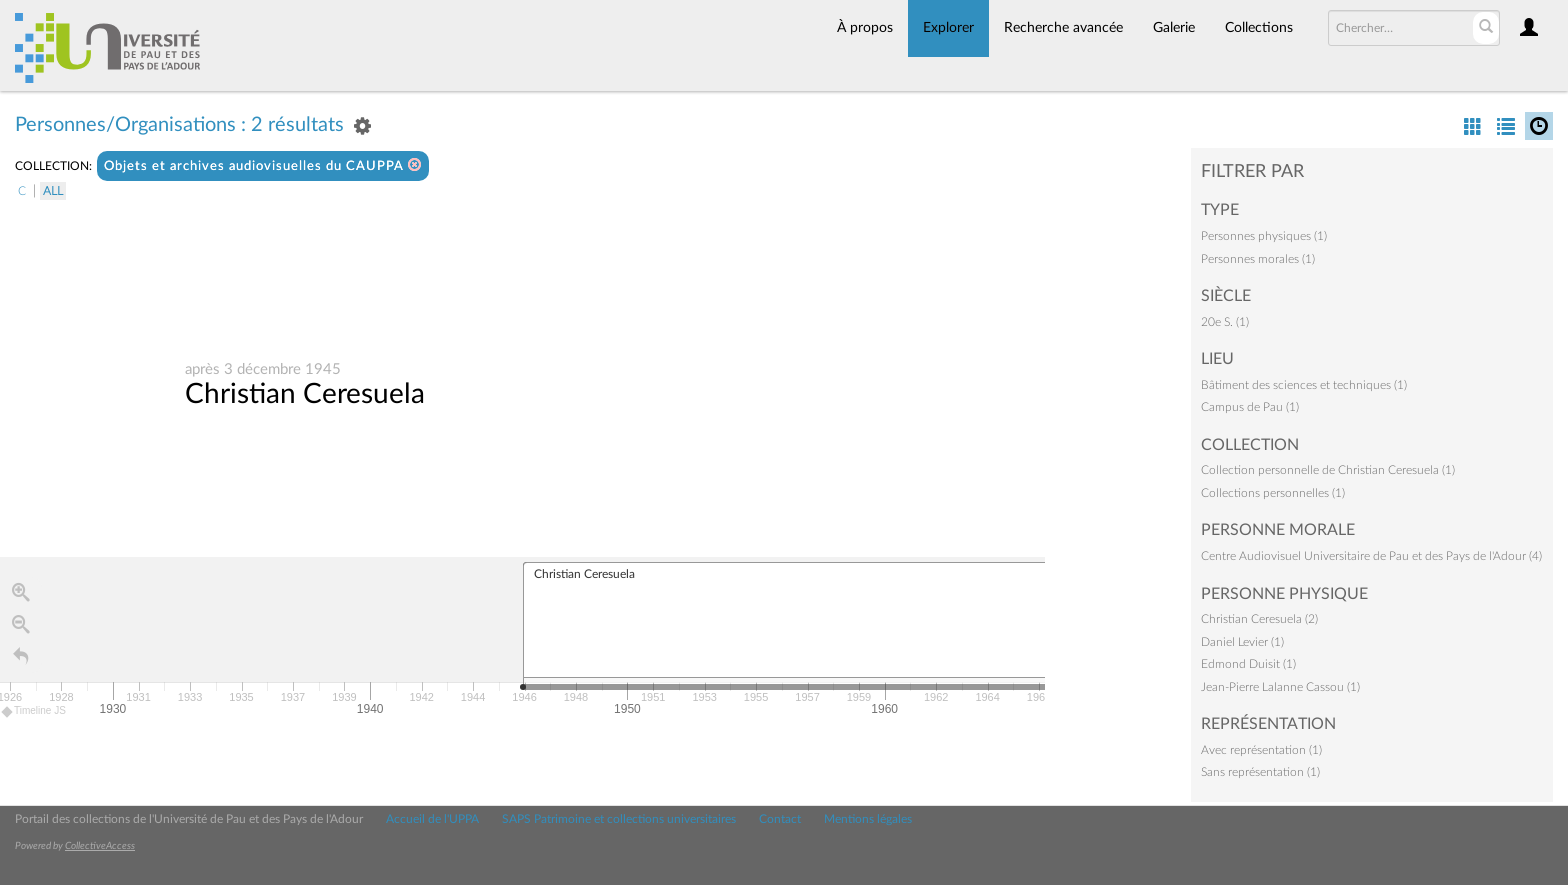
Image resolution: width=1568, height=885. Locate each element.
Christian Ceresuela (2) (1259, 619)
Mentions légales (868, 819)
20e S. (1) (1225, 322)
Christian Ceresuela (305, 394)
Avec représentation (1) (1261, 750)
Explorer (948, 28)
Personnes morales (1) (1258, 259)
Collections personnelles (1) (1273, 493)
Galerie (1174, 28)
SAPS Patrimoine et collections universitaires (619, 819)
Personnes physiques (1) (1264, 236)
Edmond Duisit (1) (1248, 664)
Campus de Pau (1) (1250, 407)
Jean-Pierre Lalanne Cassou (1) (1280, 687)
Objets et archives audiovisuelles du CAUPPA (263, 165)
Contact (780, 819)
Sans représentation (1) (1260, 772)
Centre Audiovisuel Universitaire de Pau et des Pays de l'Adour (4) (1371, 556)
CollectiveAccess (100, 846)
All (53, 191)
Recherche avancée (1063, 28)
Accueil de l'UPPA (432, 819)
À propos (865, 28)
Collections (1259, 28)
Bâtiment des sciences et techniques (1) (1304, 385)
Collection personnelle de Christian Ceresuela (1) (1328, 470)
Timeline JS (34, 711)
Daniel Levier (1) (1242, 642)
